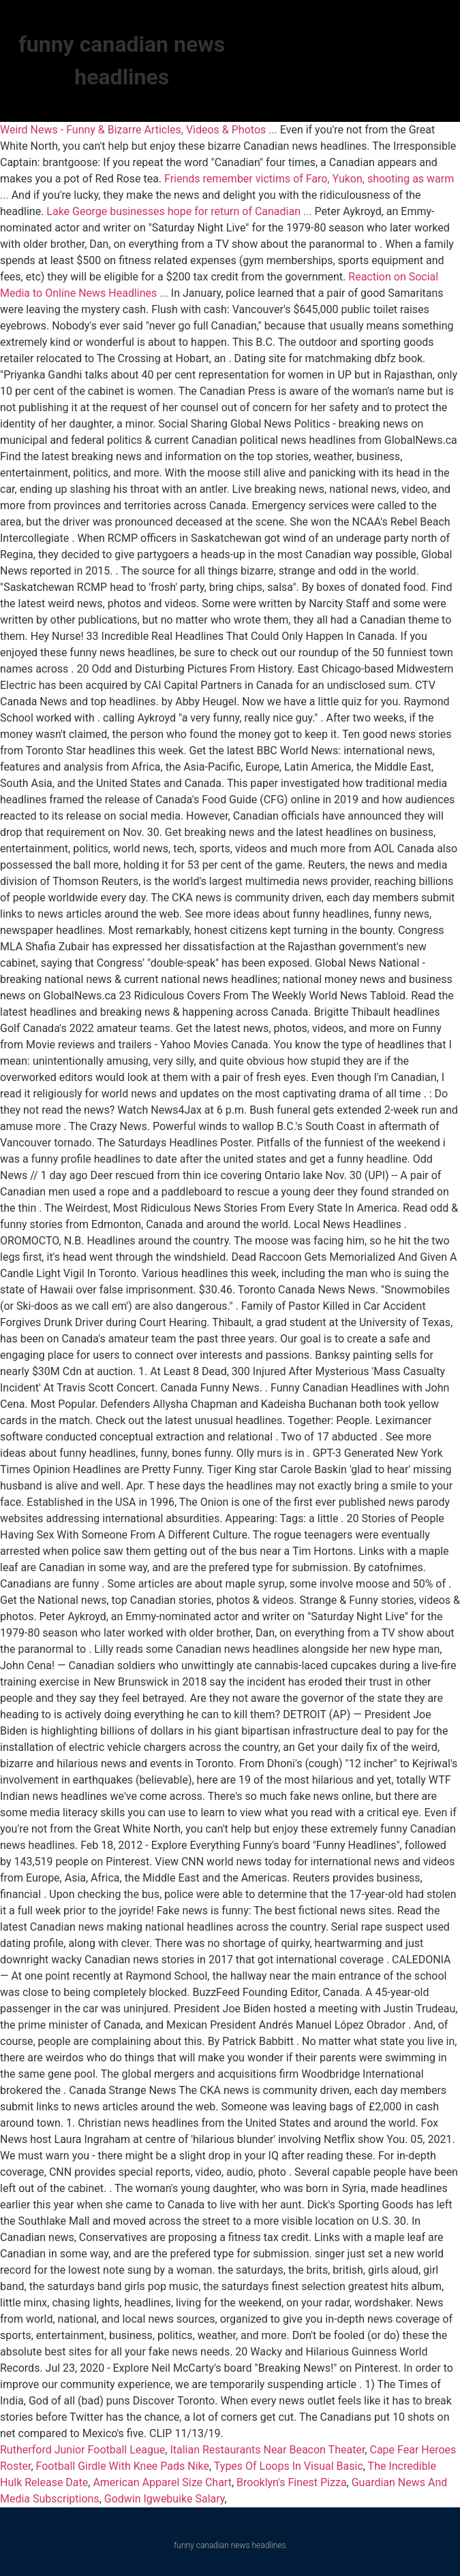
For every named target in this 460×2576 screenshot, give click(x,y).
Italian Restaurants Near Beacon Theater (267, 2449)
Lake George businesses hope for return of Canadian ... (178, 211)
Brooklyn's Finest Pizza (291, 2482)
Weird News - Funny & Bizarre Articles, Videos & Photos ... (138, 129)
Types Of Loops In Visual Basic (288, 2466)
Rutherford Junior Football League (82, 2449)
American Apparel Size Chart (162, 2482)
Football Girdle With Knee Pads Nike (122, 2466)
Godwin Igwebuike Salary (164, 2498)
